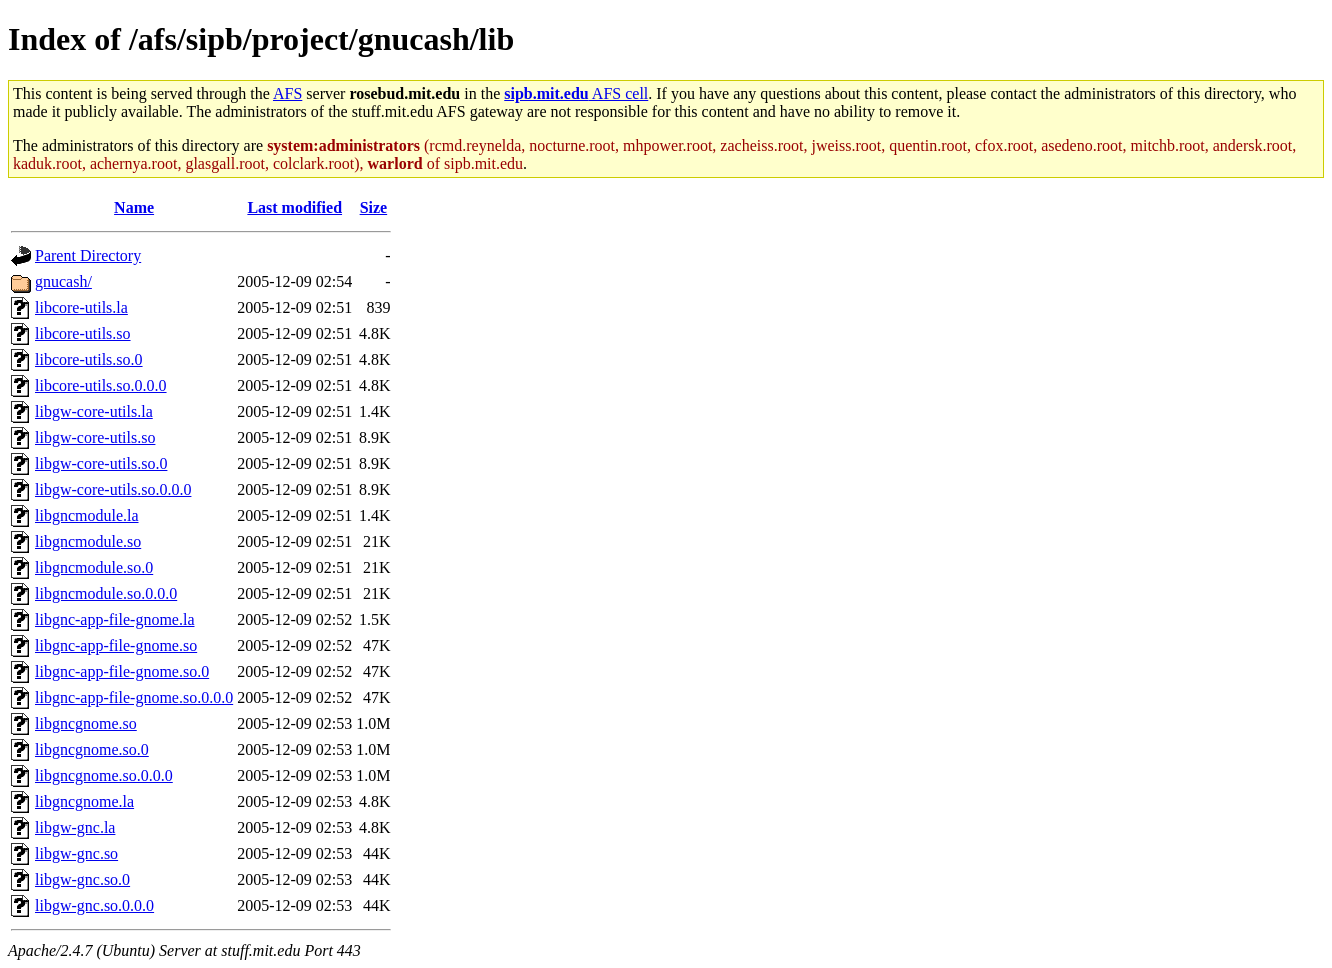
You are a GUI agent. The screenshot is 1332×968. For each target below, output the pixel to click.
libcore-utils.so (83, 333)
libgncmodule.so (88, 541)
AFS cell (576, 93)
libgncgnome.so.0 (92, 749)
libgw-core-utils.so (95, 437)
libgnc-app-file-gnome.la (115, 619)
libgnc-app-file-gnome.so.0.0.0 (134, 697)
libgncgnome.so (86, 723)
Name (134, 207)
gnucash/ (63, 281)
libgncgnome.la (84, 801)
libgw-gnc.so (76, 853)
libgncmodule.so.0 (94, 567)
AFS (287, 93)
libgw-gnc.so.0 (82, 879)
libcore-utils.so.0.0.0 (101, 385)
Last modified (294, 207)
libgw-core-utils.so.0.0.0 (113, 489)
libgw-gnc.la (75, 827)
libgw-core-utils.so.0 (101, 463)
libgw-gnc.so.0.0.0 (94, 905)
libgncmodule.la (87, 515)
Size (374, 207)
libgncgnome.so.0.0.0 (104, 775)
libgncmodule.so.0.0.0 (106, 593)
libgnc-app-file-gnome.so (116, 645)
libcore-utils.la (81, 307)
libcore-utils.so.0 (89, 359)
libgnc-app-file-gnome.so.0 (122, 671)
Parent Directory (88, 255)
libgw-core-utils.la (94, 411)
